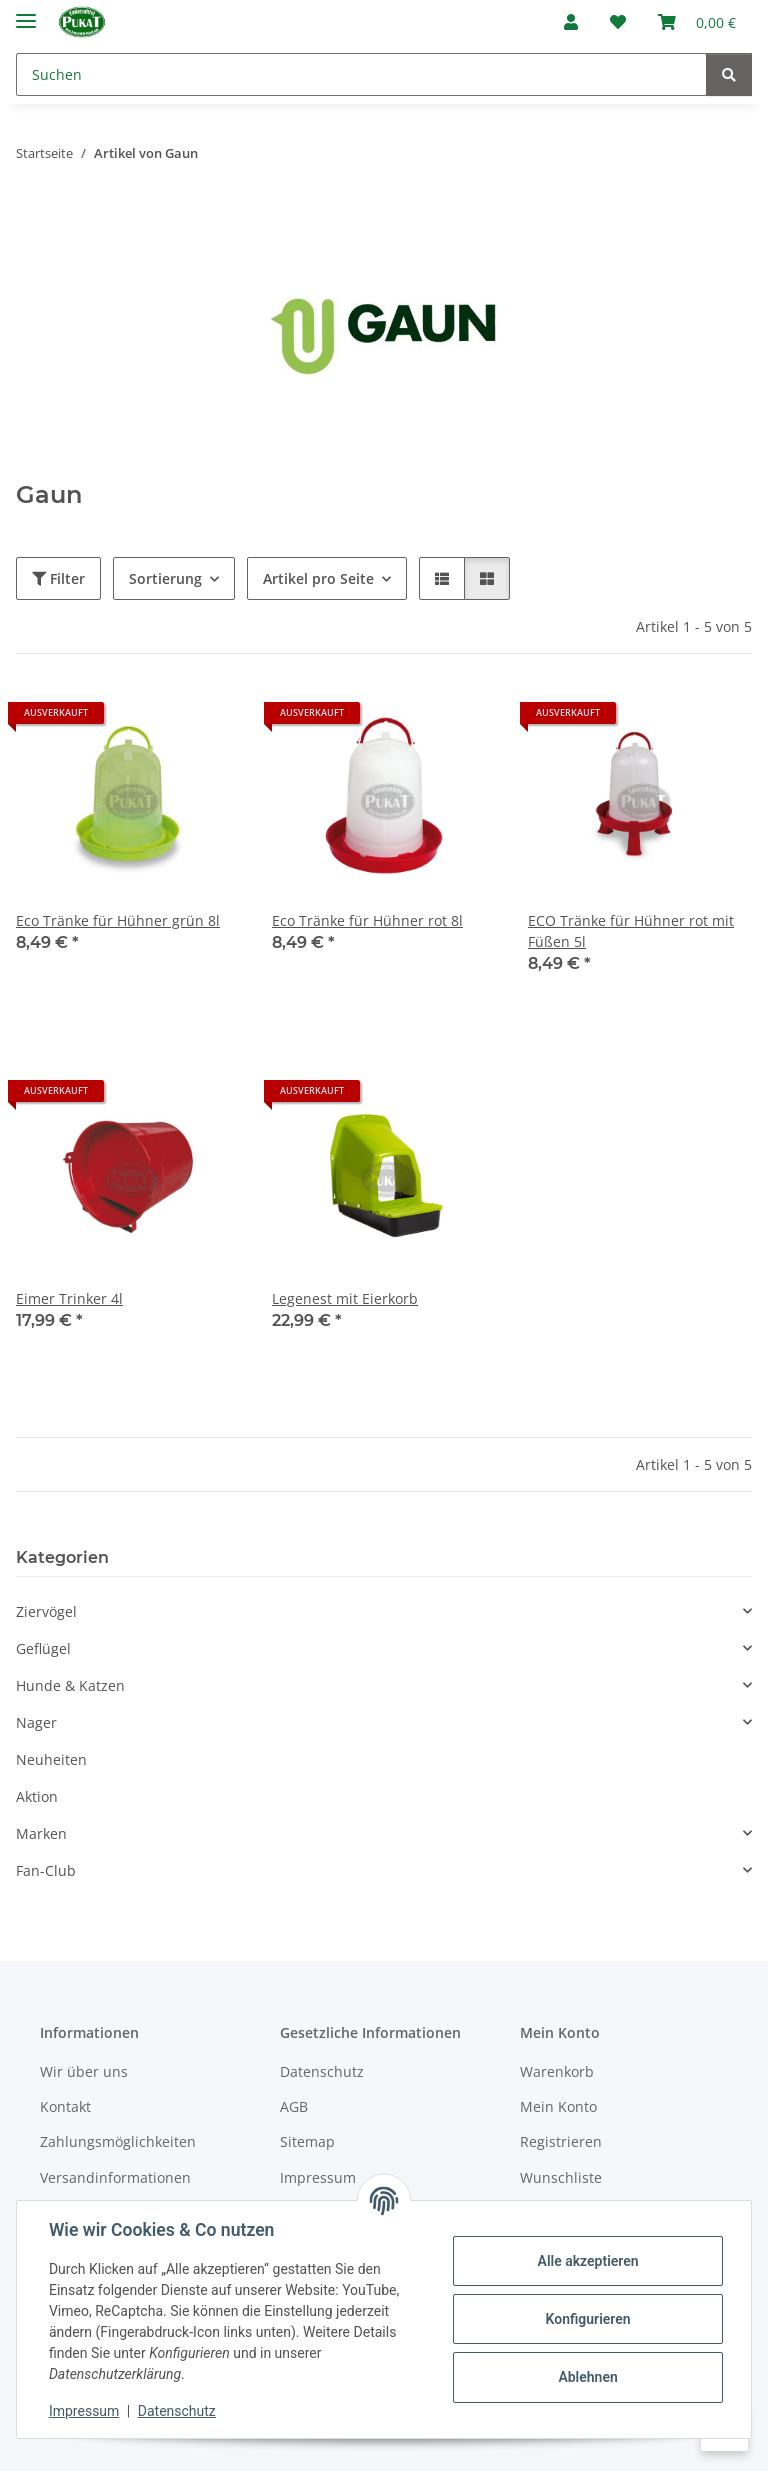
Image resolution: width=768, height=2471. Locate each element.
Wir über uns (84, 2071)
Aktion (37, 1796)
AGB (294, 2106)
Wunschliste (561, 2177)
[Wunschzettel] (618, 22)
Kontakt (65, 2106)
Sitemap (307, 2141)
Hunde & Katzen (70, 1685)
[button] (571, 22)
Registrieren (561, 2141)
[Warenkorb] (697, 22)
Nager (36, 1722)
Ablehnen (587, 2377)
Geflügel (43, 1648)
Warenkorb (557, 2071)
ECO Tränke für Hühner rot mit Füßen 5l (631, 931)
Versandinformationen (115, 2177)
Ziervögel (46, 1611)
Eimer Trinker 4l (69, 1298)
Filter (58, 578)
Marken (41, 1833)
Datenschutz (177, 2411)
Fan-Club (46, 1870)
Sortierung (165, 578)
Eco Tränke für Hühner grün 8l (118, 920)
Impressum (84, 2411)
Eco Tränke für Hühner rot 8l (367, 920)
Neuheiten (51, 1759)
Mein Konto (558, 2106)
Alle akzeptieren (587, 2261)
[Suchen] (361, 74)
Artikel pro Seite (318, 578)
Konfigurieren (587, 2319)
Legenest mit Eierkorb (345, 1298)
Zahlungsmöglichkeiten (118, 2141)
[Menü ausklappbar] (26, 12)
